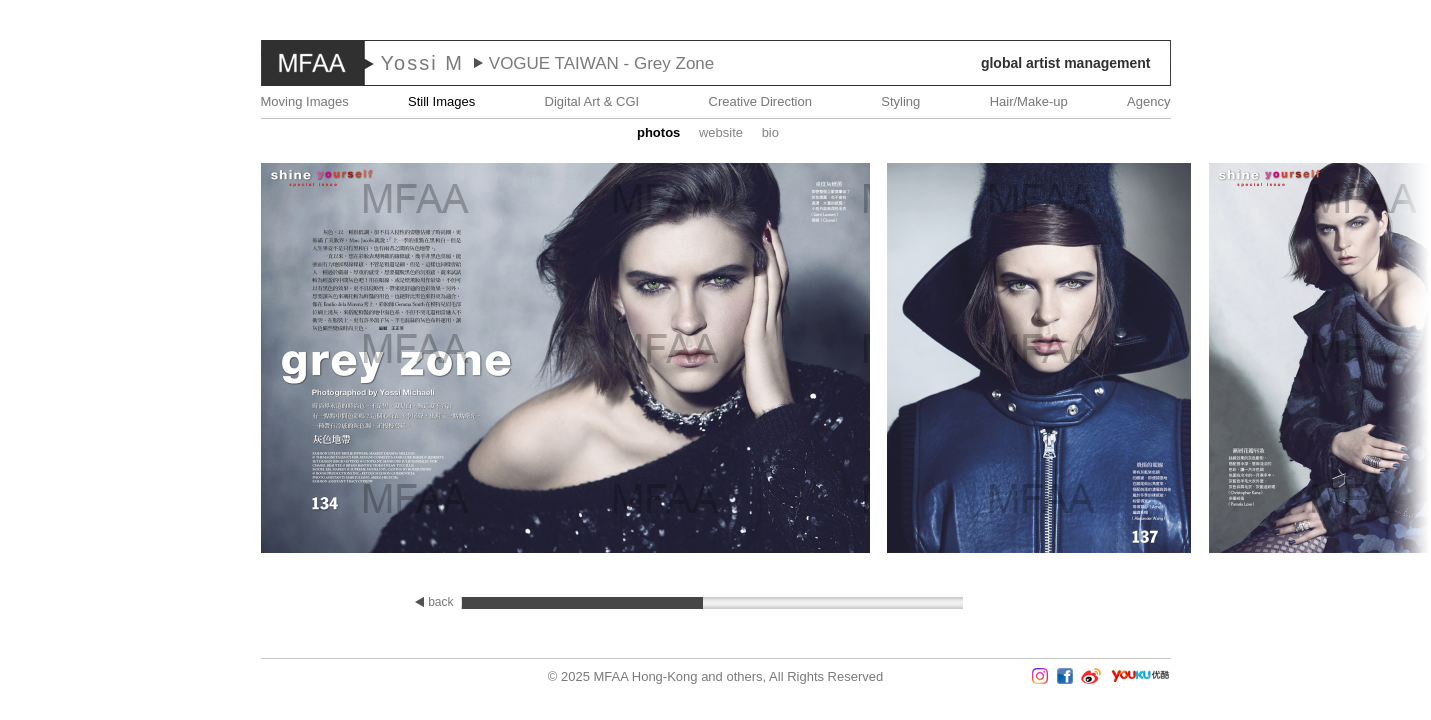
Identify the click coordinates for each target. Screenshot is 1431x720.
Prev (59, 360)
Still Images (441, 101)
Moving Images (305, 101)
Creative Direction (760, 101)
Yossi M (422, 63)
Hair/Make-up (1029, 101)
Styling (900, 101)
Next (1372, 360)
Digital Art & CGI (592, 101)
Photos (658, 132)
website (721, 132)
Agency (1148, 101)
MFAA (313, 63)
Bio (770, 132)
